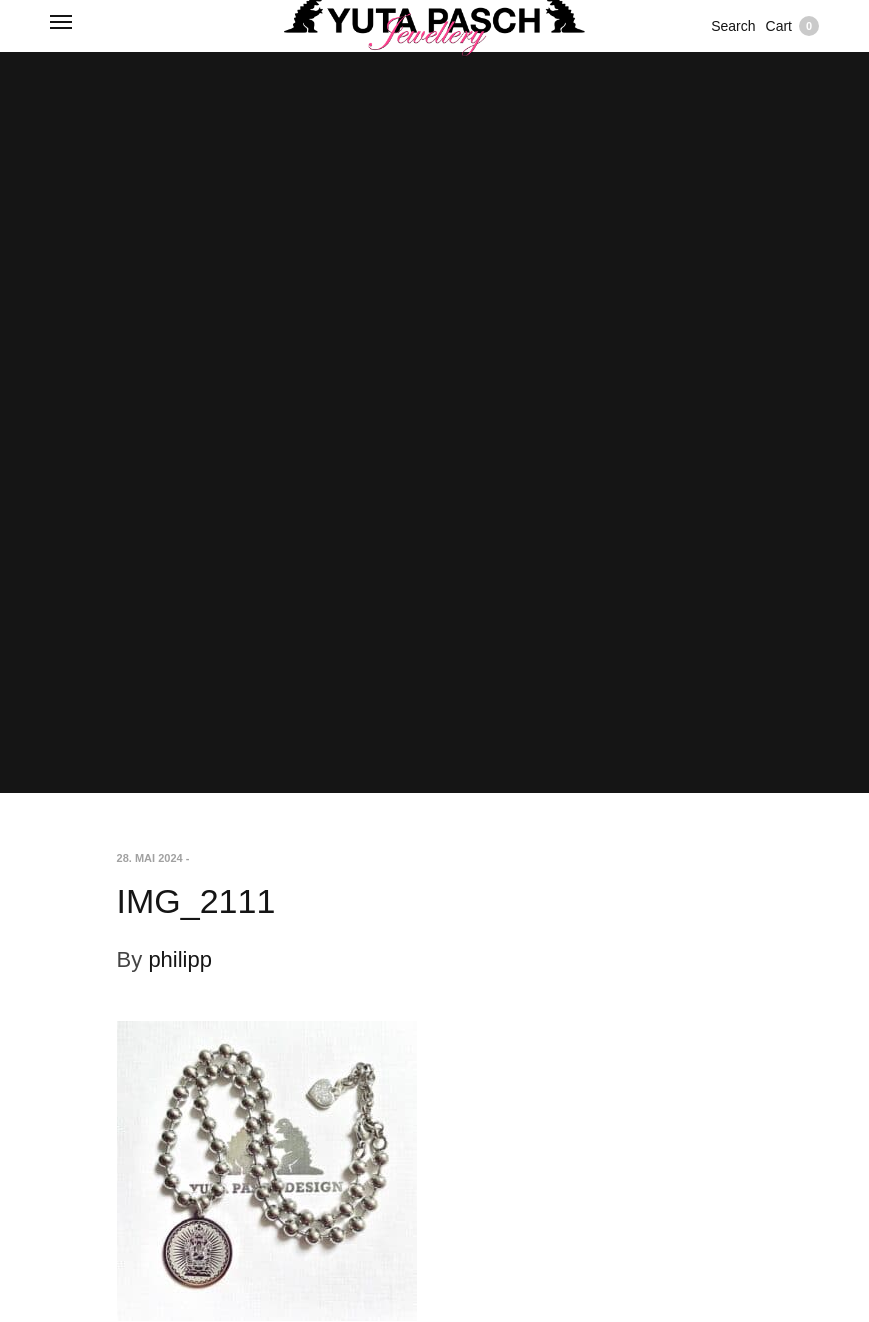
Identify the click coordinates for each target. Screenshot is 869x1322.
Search (733, 26)
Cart (792, 26)
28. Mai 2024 (150, 858)
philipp (180, 959)
